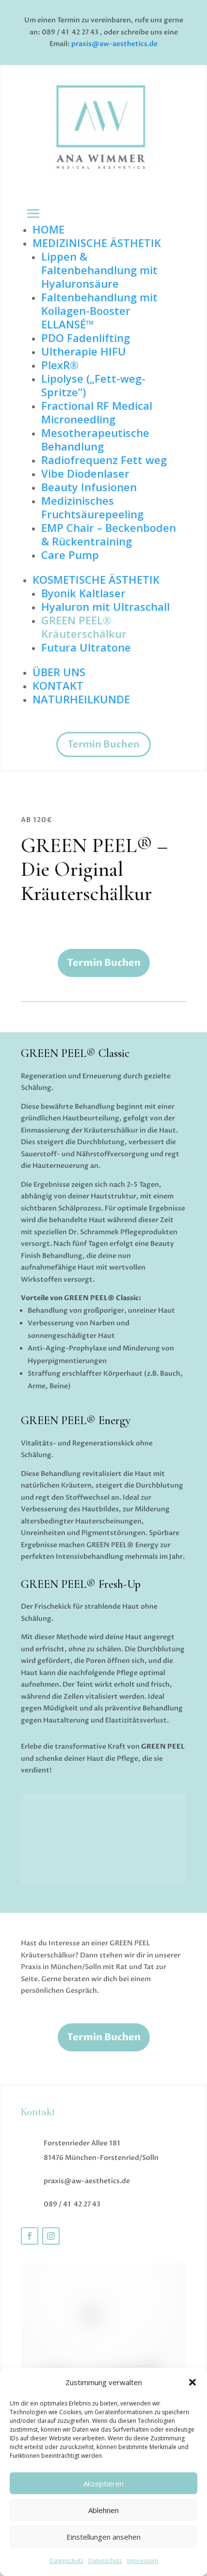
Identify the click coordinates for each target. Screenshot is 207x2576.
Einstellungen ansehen (103, 2537)
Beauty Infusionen (89, 487)
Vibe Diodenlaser (85, 473)
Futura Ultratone (86, 647)
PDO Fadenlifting (85, 337)
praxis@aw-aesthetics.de (114, 43)
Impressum (142, 2561)
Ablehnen (103, 2510)
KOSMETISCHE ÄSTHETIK (95, 579)
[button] (192, 2382)
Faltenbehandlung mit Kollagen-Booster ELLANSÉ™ (99, 310)
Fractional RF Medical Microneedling (96, 412)
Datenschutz (66, 2561)
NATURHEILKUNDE (81, 699)
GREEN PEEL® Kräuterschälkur (84, 627)
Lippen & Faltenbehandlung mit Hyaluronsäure (99, 270)
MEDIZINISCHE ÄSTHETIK (96, 242)
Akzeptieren (103, 2483)
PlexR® (60, 364)
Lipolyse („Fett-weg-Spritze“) (93, 385)
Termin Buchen (103, 744)
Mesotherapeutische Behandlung (95, 439)
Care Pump (70, 554)
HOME (48, 229)
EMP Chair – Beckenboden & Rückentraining (108, 534)
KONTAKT (57, 685)
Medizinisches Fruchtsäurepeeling (92, 507)
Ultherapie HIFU (83, 351)
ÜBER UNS (58, 672)
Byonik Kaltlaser (83, 593)
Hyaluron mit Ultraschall (105, 606)
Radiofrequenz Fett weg (104, 459)
